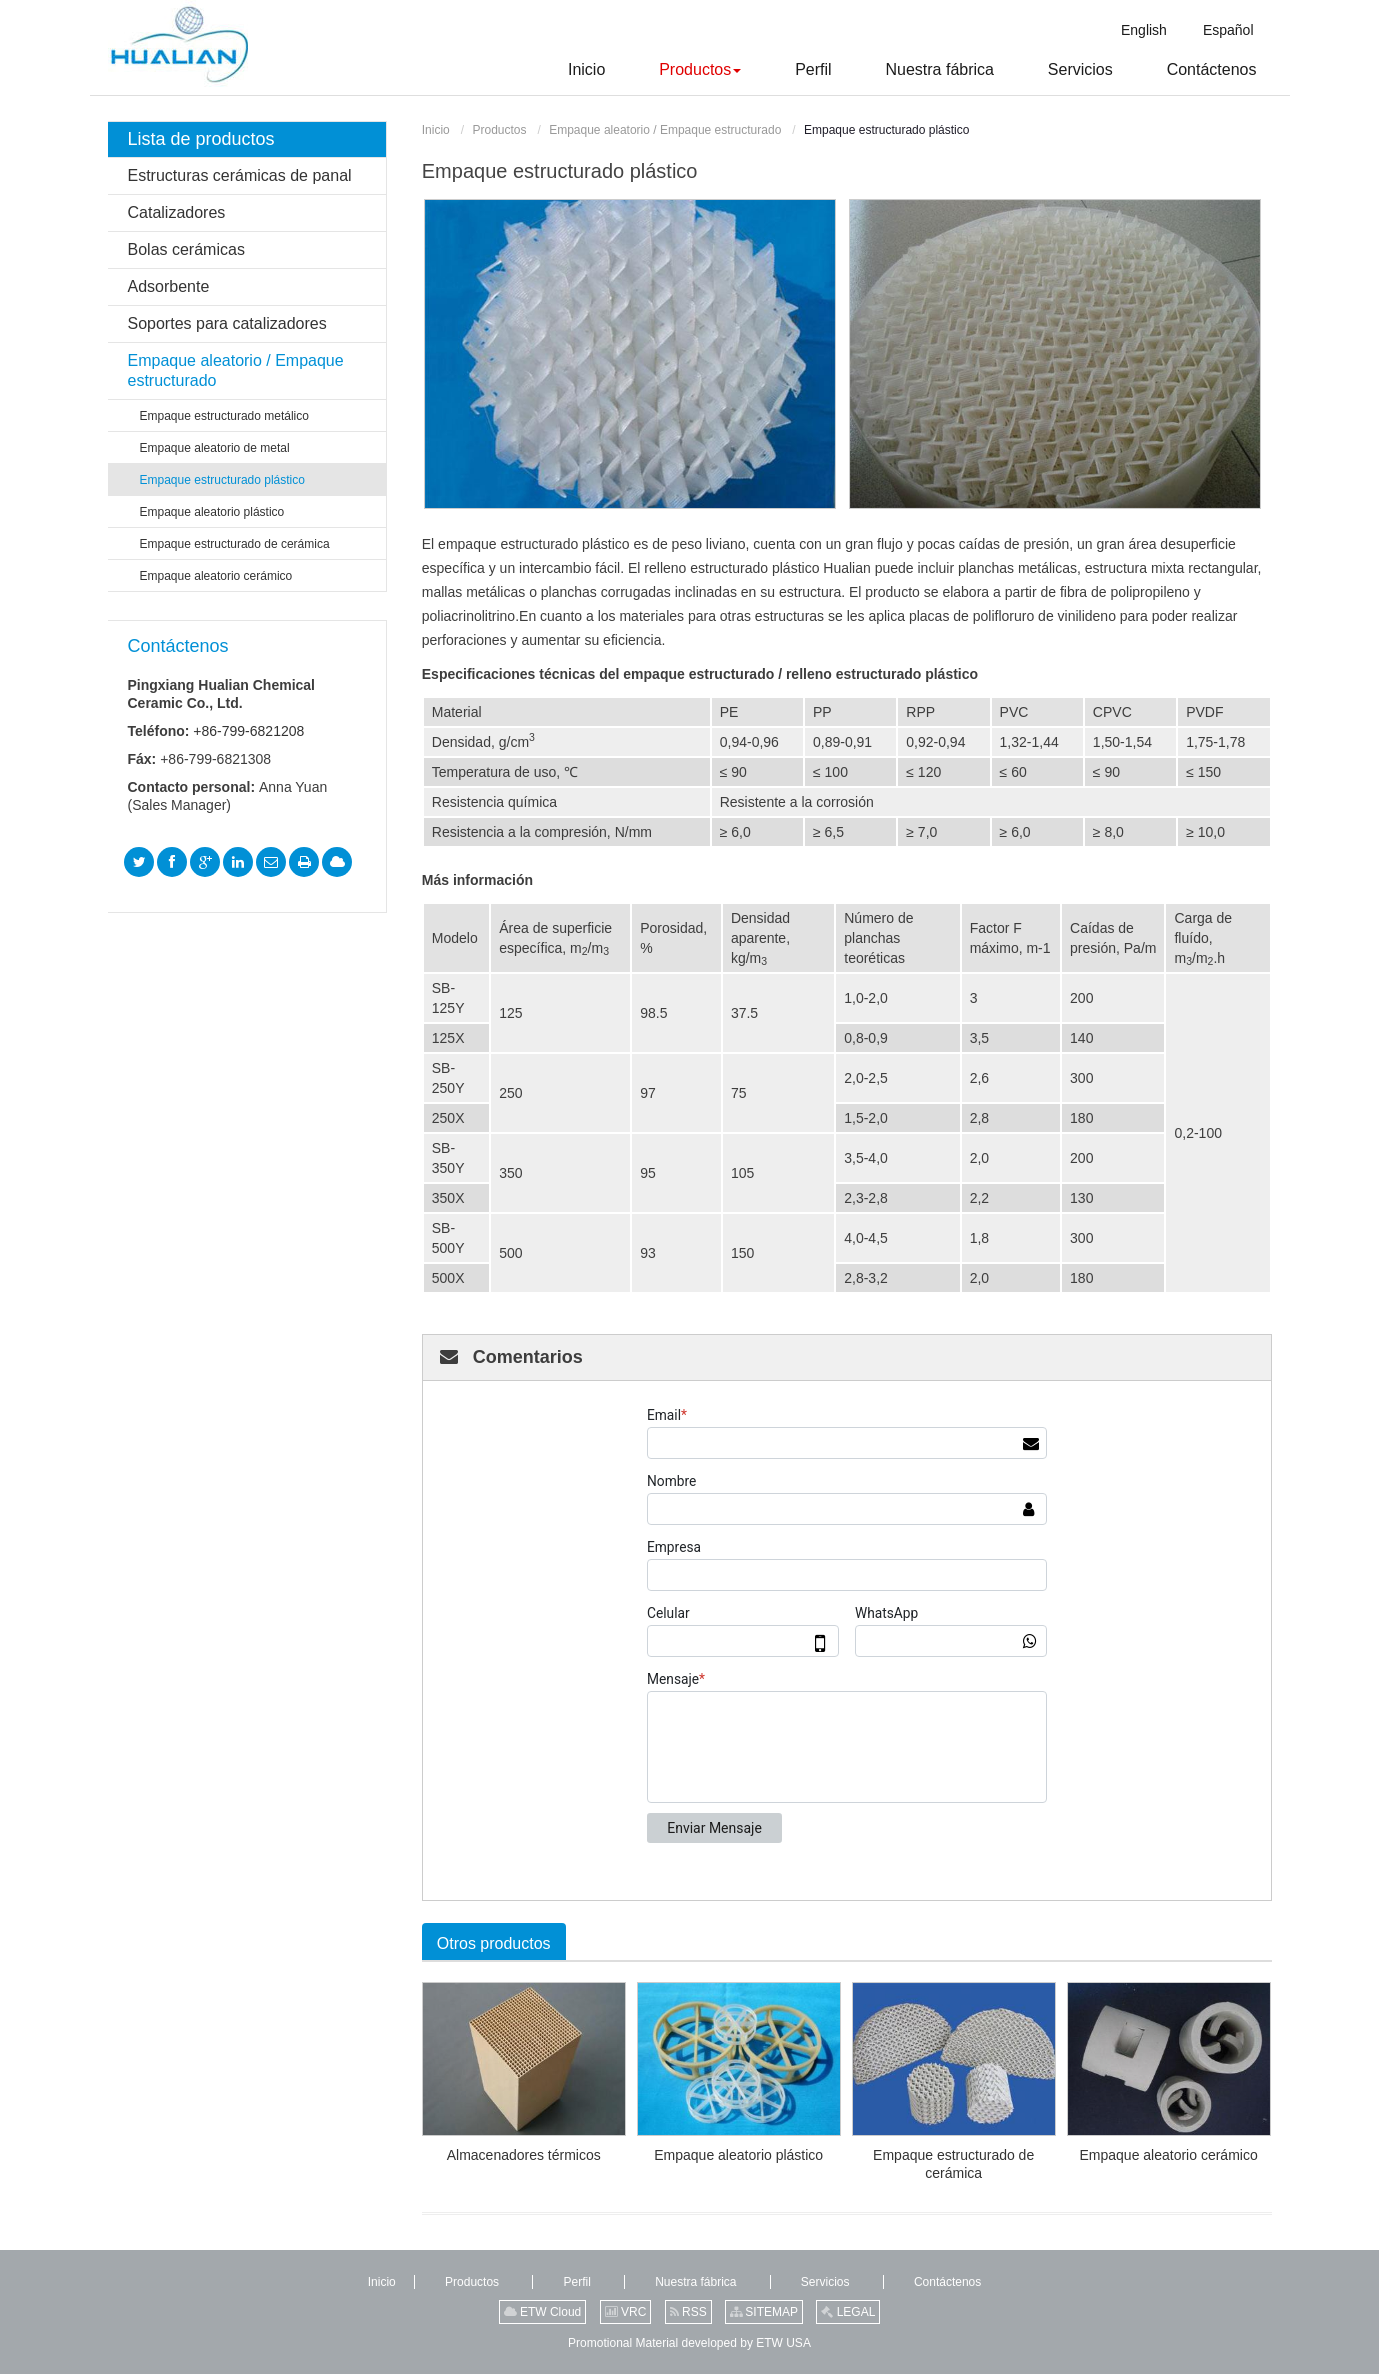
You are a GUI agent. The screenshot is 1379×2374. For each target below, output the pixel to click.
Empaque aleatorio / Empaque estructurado (665, 130)
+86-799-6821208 (248, 731)
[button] (675, 70)
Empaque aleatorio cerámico (1168, 2155)
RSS (688, 2312)
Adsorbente (169, 286)
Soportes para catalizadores (227, 323)
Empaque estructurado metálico (224, 416)
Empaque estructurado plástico (222, 480)
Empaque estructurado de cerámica (953, 2164)
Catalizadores (177, 212)
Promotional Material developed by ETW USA (689, 2343)
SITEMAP (764, 2312)
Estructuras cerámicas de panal (240, 175)
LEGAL (848, 2312)
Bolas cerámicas (186, 249)
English (1144, 30)
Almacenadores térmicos (524, 2155)
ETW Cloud (543, 2312)
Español (1228, 30)
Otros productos (494, 1943)
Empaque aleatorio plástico (738, 2155)
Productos (499, 130)
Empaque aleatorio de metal (215, 448)
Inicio (436, 130)
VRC (626, 2312)
